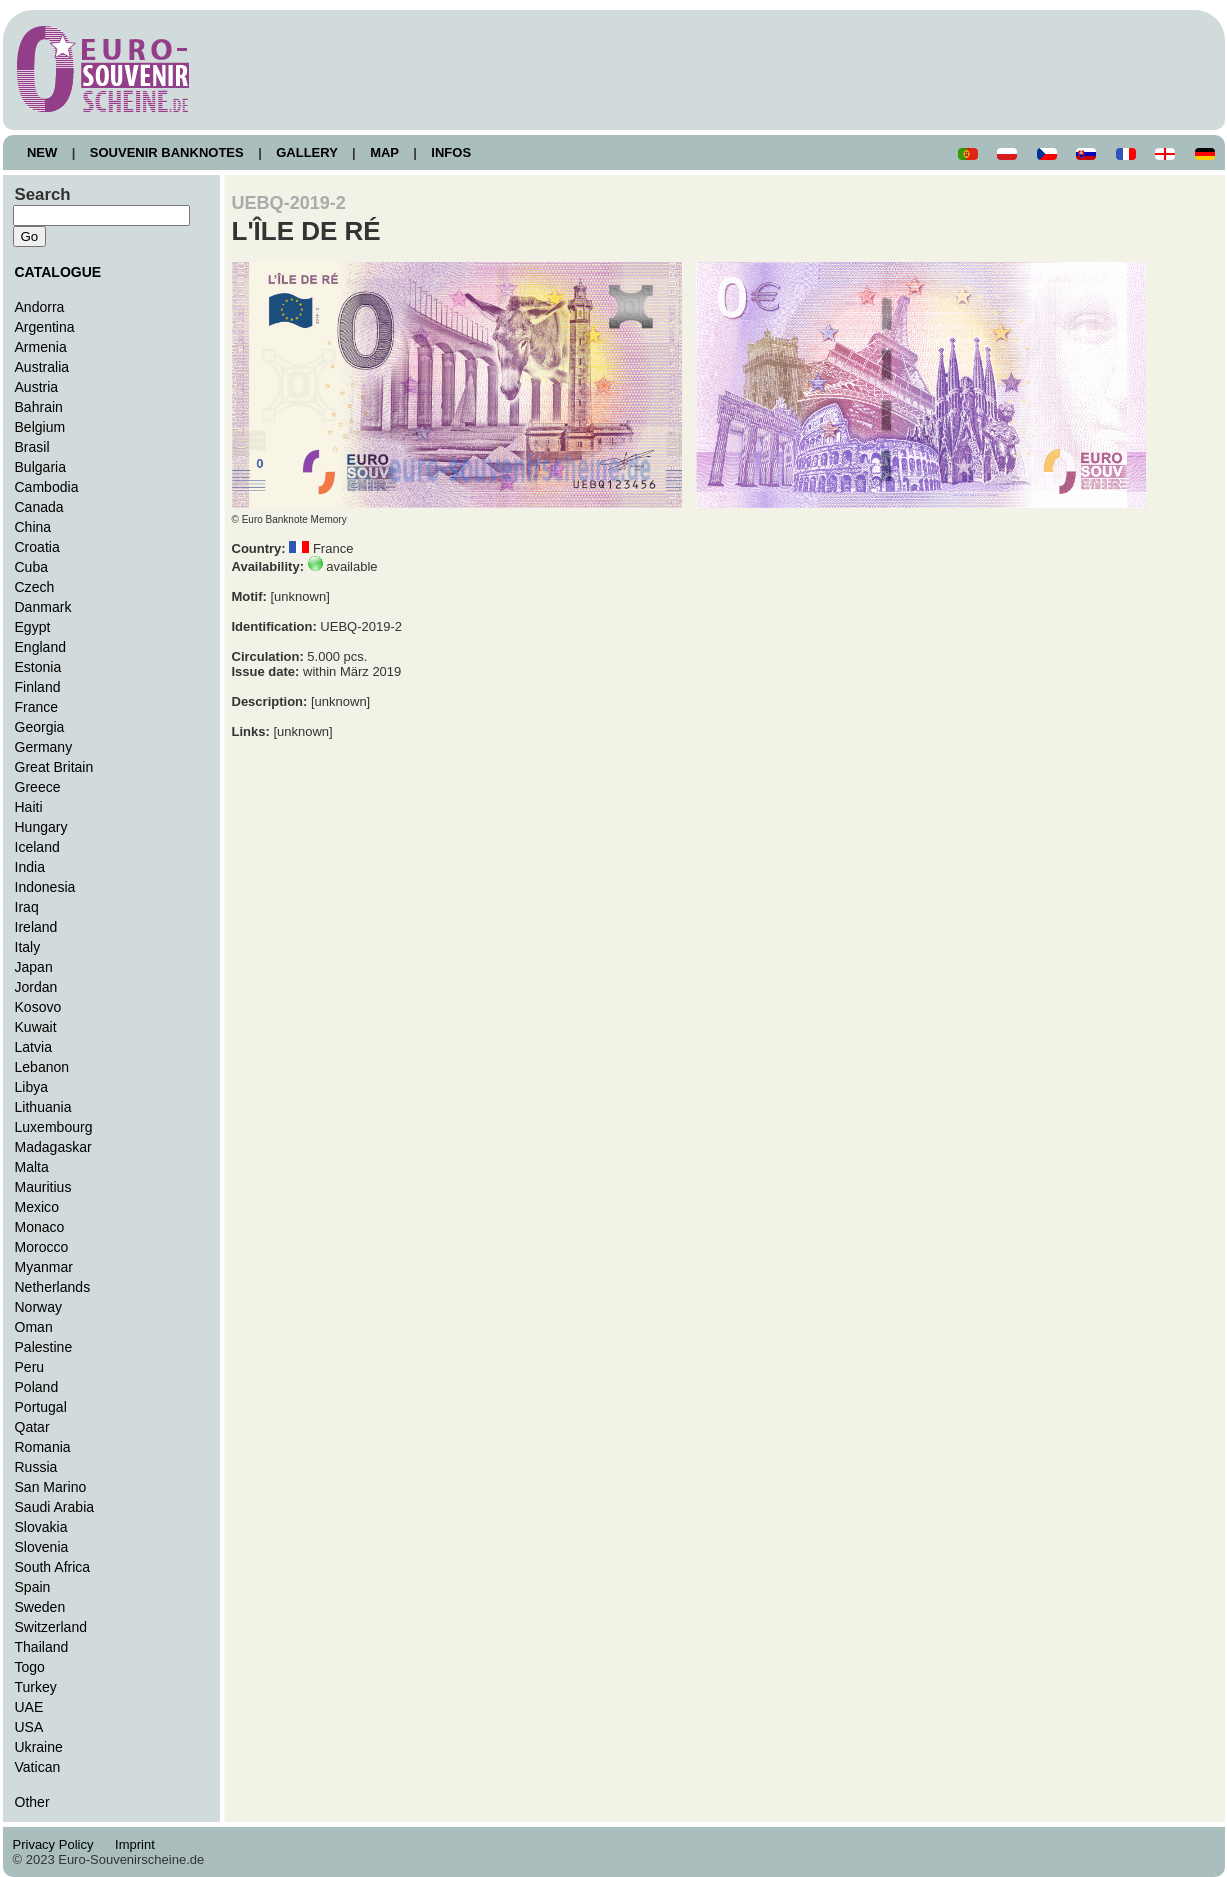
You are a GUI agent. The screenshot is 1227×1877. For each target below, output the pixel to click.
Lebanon (42, 1067)
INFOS (451, 152)
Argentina (45, 327)
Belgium (40, 427)
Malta (32, 1167)
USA (29, 1727)
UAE (29, 1707)
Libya (32, 1087)
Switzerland (51, 1627)
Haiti (29, 807)
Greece (38, 787)
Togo (30, 1667)
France (37, 707)
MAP (385, 152)
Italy (28, 947)
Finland (38, 687)
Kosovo (38, 1007)
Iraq (27, 907)
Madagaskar (53, 1147)
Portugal (41, 1407)
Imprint (138, 1844)
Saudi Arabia (55, 1507)
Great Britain (54, 767)
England (40, 647)
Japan (34, 967)
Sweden (40, 1607)
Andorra (40, 307)
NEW (42, 152)
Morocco (42, 1247)
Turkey (36, 1687)
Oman (34, 1327)
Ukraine (39, 1747)
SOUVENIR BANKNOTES (166, 152)
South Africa (53, 1567)
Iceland (37, 847)
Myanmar (44, 1267)
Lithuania (43, 1107)
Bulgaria (40, 467)
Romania (43, 1447)
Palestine (44, 1347)
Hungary (41, 827)
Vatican (38, 1767)
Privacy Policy (59, 1844)
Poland (37, 1387)
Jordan (36, 987)
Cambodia (47, 487)
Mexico (37, 1207)
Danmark (43, 607)
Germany (44, 747)
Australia (42, 367)
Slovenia (42, 1547)
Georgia (40, 727)
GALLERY (307, 152)
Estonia (38, 667)
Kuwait (36, 1027)
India (30, 867)
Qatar (32, 1427)
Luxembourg (54, 1127)
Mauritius (43, 1187)
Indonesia (45, 887)
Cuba (32, 567)
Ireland (36, 927)
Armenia (41, 347)
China (33, 527)
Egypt (33, 627)
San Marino (51, 1487)
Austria (37, 387)
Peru (30, 1367)
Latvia (33, 1047)
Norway (39, 1307)
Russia (36, 1467)
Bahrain (39, 407)
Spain (33, 1587)
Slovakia (41, 1527)
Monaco (40, 1227)
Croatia (37, 547)
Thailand (42, 1647)
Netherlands (53, 1287)
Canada (39, 507)
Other (32, 1802)
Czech (35, 587)
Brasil (32, 447)
